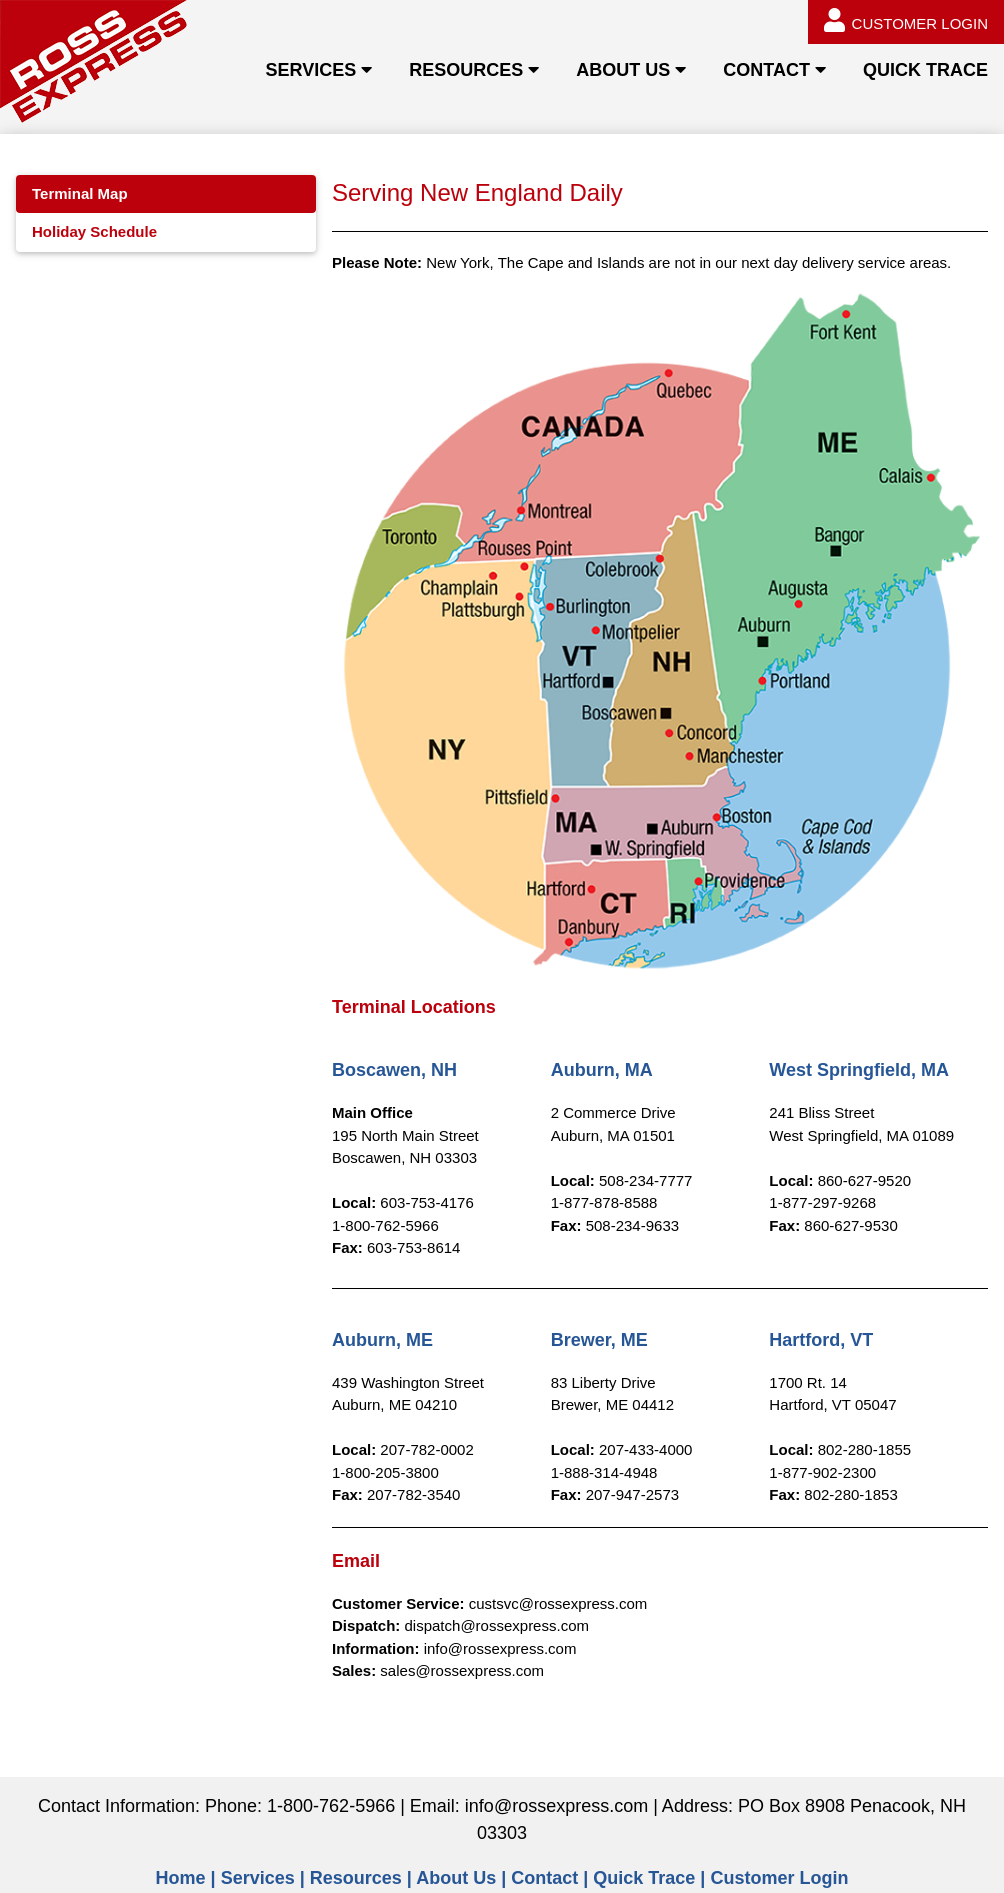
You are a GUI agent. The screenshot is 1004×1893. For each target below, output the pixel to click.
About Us (456, 1878)
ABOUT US (623, 70)
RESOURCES (466, 70)
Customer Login (779, 1878)
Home (181, 1878)
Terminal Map (80, 193)
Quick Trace (644, 1878)
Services (258, 1878)
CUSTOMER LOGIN (906, 20)
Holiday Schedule (94, 231)
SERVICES (310, 70)
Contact (544, 1878)
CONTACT (766, 70)
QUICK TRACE (925, 70)
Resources (356, 1878)
